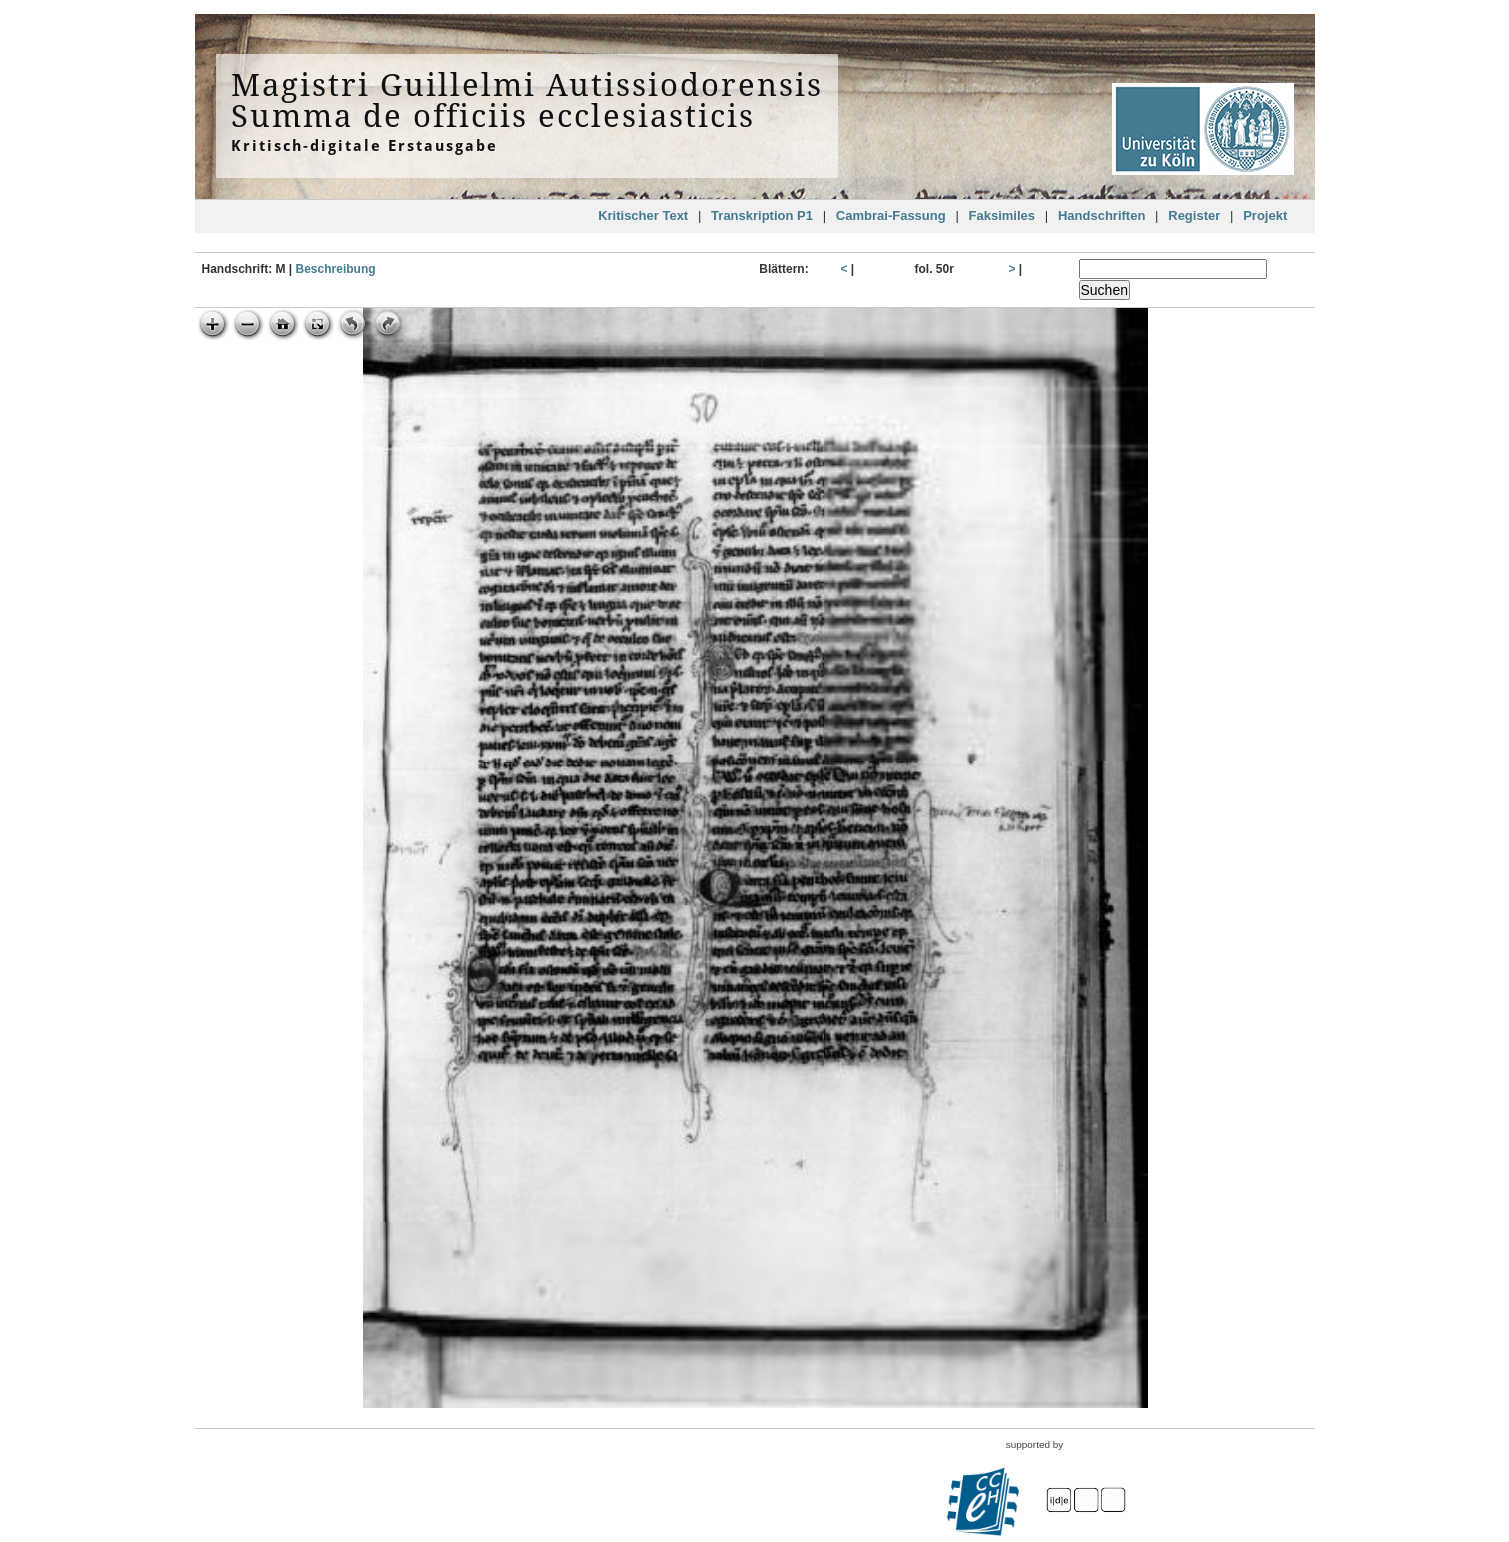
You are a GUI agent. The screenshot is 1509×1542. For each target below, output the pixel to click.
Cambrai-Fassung (891, 215)
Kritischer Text (643, 215)
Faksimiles (1002, 215)
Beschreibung (336, 269)
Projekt (1265, 215)
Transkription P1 (762, 215)
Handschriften (1101, 215)
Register (1194, 215)
